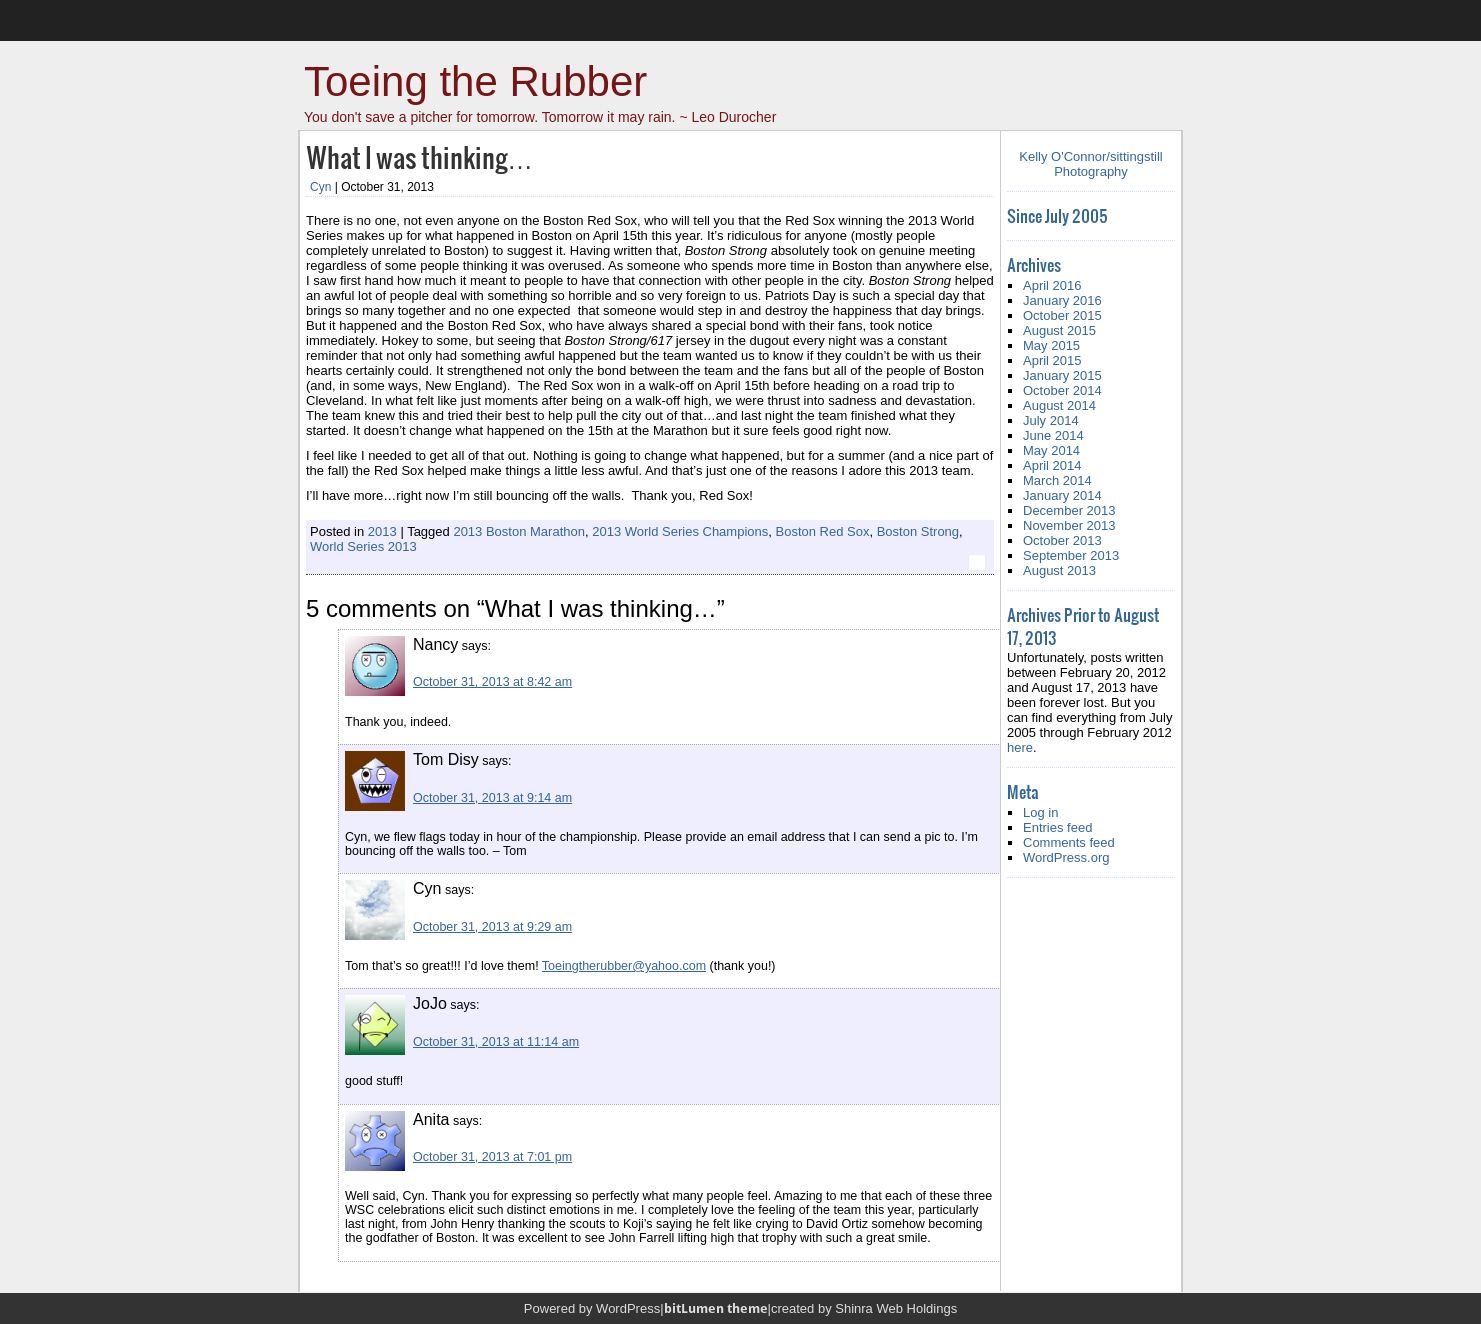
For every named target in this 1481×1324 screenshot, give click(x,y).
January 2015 (1062, 375)
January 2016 (1062, 300)
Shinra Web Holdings (896, 1308)
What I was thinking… (419, 156)
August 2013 (1059, 570)
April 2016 (1052, 285)
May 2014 (1051, 450)
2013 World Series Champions (680, 531)
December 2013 (1069, 510)
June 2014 (1053, 435)
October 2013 (1062, 540)
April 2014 (1052, 465)
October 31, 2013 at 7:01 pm (492, 1157)
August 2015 (1059, 330)
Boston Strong (918, 531)
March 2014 (1057, 480)
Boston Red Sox (823, 531)
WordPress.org (1066, 857)
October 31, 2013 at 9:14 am (492, 798)
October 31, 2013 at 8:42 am (492, 682)
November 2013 (1069, 525)
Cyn (320, 187)
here (1020, 747)
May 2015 (1051, 345)
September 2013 (1071, 555)
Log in (1040, 812)
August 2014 (1059, 405)
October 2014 (1062, 390)
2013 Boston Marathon (519, 531)
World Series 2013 (363, 546)
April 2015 (1052, 360)
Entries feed (1057, 827)
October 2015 (1062, 315)
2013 (382, 531)
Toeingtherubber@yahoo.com (624, 966)
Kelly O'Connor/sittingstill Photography (1090, 164)
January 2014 (1062, 495)
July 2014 (1051, 420)
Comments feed (1069, 842)
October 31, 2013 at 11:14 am (496, 1042)
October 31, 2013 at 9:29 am (492, 927)
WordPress (628, 1308)
